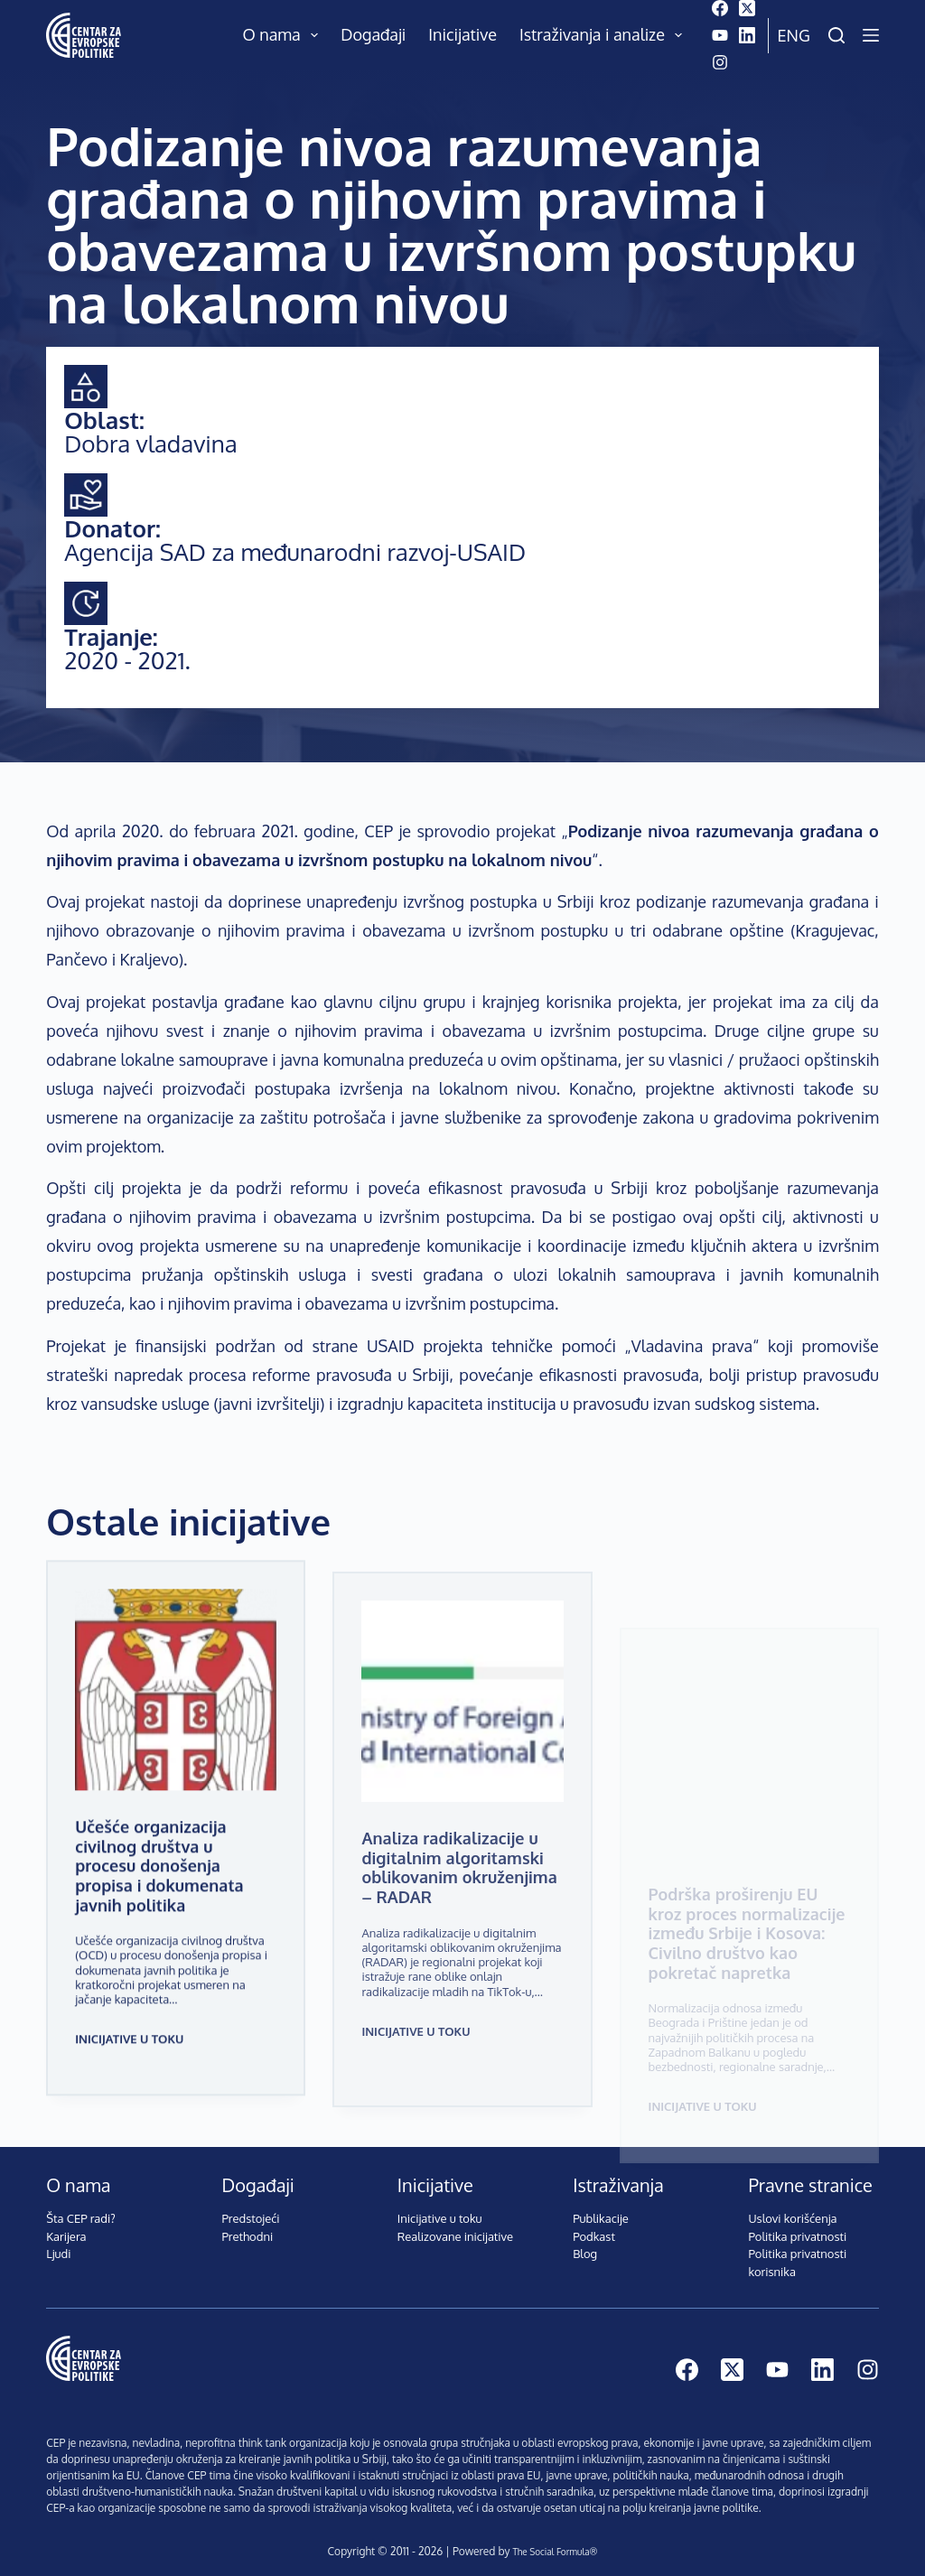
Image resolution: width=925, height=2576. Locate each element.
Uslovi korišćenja (792, 2207)
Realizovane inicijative (455, 2225)
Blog (585, 2242)
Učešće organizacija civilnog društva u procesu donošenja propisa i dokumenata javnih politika (173, 1879)
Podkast (594, 2225)
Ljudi (58, 2242)
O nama (284, 35)
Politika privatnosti (797, 2225)
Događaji (373, 34)
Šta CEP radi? (81, 2207)
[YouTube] (720, 35)
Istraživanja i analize (604, 35)
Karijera (66, 2225)
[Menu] (871, 35)
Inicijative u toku (129, 2038)
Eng (794, 35)
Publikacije (601, 2207)
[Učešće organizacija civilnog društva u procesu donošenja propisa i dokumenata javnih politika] (175, 1717)
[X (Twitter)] (747, 8)
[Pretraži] (836, 35)
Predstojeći (251, 2207)
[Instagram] (720, 62)
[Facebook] (720, 8)
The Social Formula (550, 2540)
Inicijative (462, 34)
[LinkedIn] (747, 35)
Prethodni (248, 2225)
